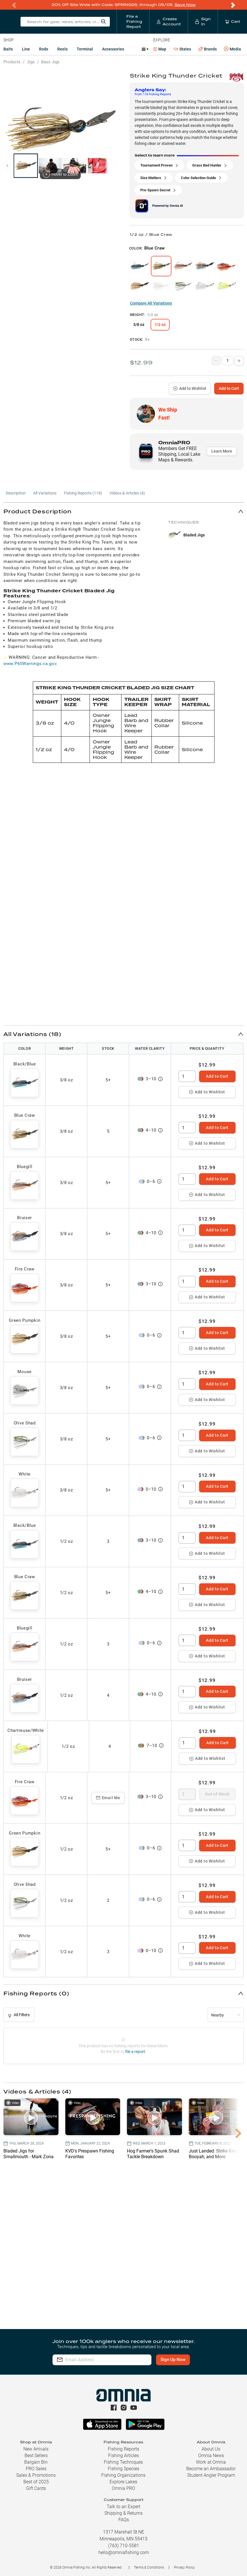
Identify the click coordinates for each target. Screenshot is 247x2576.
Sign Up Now (173, 2359)
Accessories (113, 49)
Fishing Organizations (123, 2475)
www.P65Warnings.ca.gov (29, 663)
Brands (207, 49)
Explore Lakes (123, 2481)
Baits (8, 49)
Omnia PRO (123, 2488)
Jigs (31, 61)
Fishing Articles (123, 2455)
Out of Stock (217, 1794)
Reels (62, 49)
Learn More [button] (221, 451)
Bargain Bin (36, 2462)
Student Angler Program (211, 2475)
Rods (43, 49)
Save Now (185, 4)
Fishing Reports (123, 2449)
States (182, 49)
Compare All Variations (151, 303)
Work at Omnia (211, 2462)
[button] (123, 511)
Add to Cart (229, 388)
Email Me (108, 1797)
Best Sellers (36, 2455)
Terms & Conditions (149, 2567)
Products (12, 61)
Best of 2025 (36, 2481)
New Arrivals (35, 2449)
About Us (211, 2449)
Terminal (85, 49)
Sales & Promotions (36, 2475)
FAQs (123, 2519)
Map (160, 49)
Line (26, 49)
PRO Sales (36, 2468)
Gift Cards (36, 2488)
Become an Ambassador (211, 2468)
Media (232, 49)
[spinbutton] (187, 1076)
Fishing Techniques (123, 2462)
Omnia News (211, 2455)
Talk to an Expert (123, 2506)
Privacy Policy (184, 2567)
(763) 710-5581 (123, 2545)
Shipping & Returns (123, 2513)
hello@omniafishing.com (123, 2552)
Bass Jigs (50, 61)
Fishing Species (123, 2468)
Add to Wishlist (189, 388)
